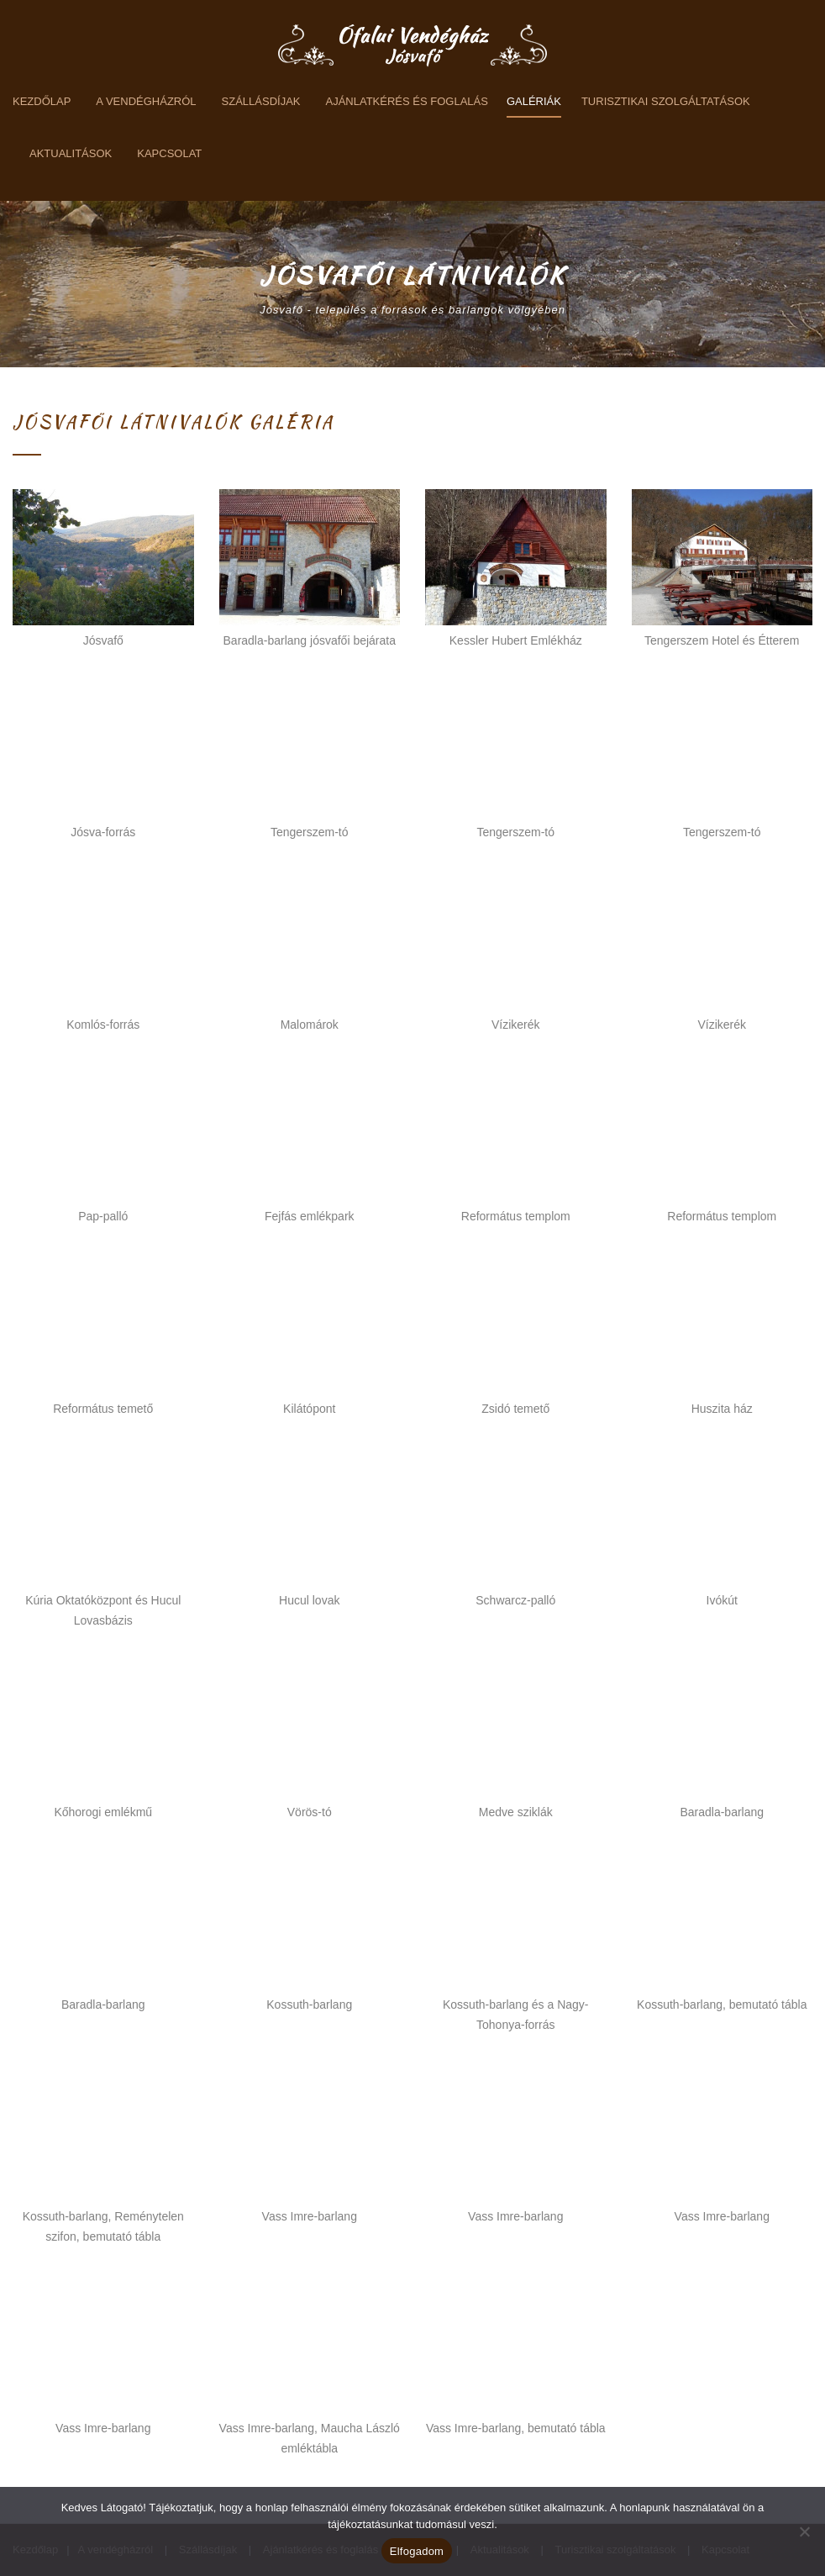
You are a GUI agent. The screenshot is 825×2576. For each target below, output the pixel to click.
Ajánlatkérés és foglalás (407, 101)
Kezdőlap (42, 101)
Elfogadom (417, 2551)
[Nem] (804, 2531)
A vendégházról (146, 101)
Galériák (534, 101)
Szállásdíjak (261, 101)
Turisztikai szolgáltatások (665, 101)
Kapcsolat (169, 153)
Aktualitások (70, 153)
